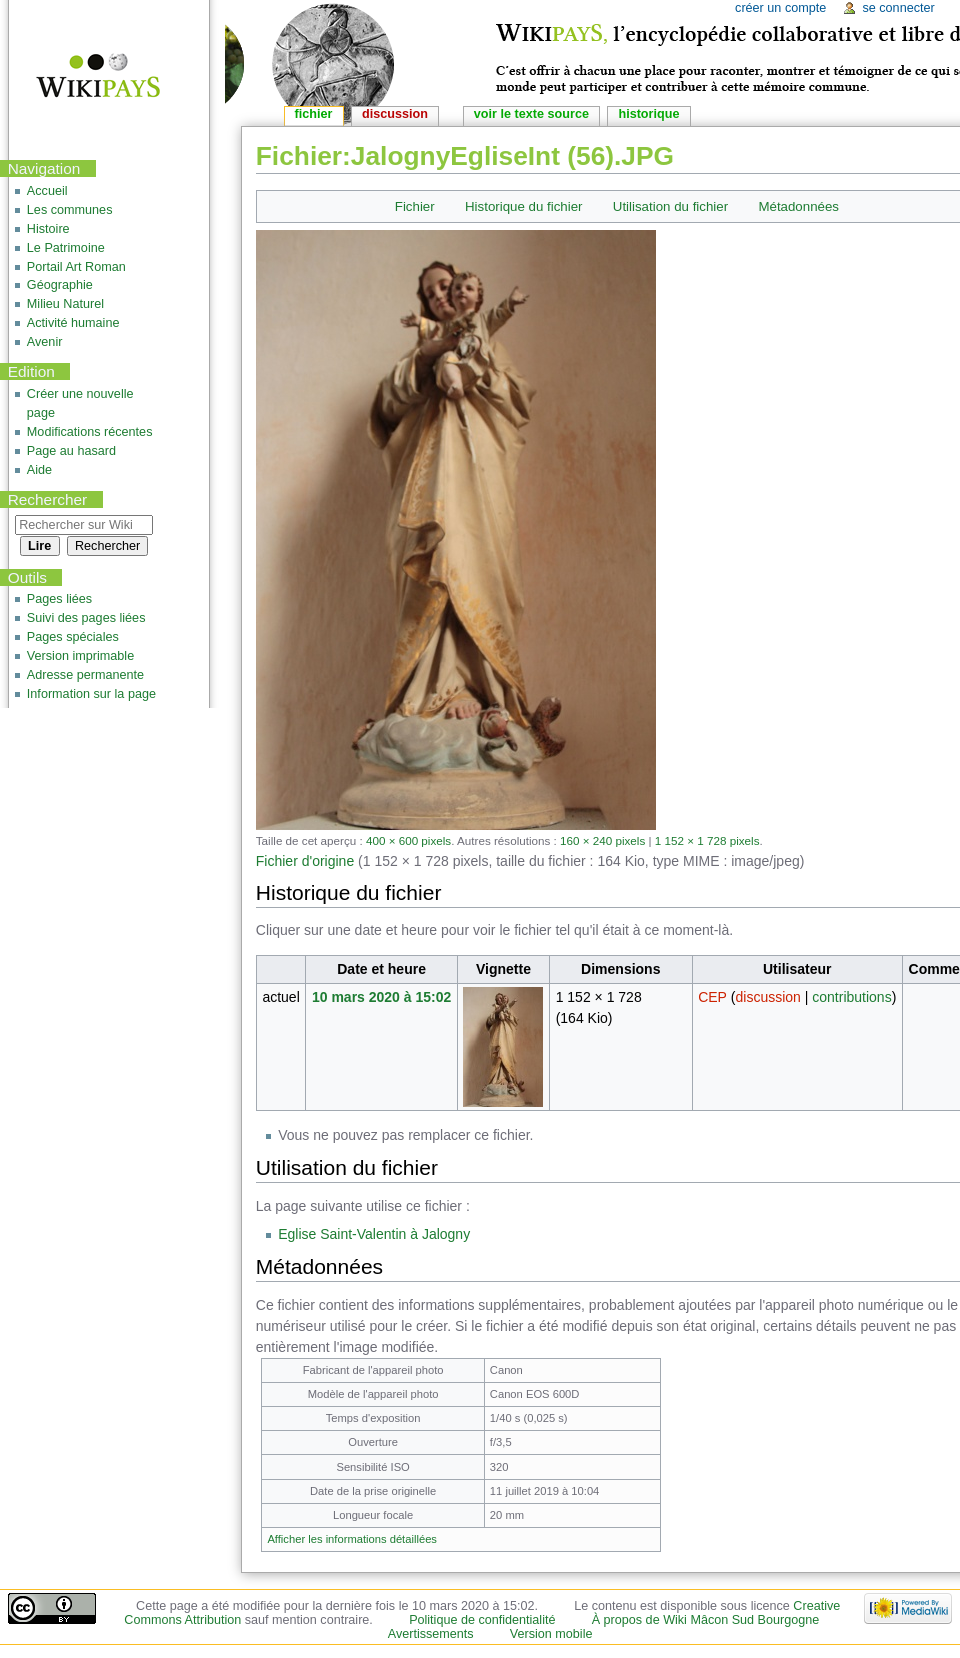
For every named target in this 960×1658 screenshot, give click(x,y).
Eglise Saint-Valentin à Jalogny (374, 1234)
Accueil (47, 191)
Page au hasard (71, 451)
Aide (39, 470)
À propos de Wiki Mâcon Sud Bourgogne (706, 1620)
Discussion (395, 114)
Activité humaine (73, 323)
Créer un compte (780, 8)
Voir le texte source (531, 114)
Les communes (70, 210)
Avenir (45, 342)
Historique (648, 114)
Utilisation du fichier (670, 206)
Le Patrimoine (66, 248)
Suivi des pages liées (86, 618)
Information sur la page (91, 694)
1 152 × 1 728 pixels (707, 840)
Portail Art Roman (76, 267)
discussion (767, 997)
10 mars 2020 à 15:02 (381, 997)
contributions (851, 997)
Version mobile (551, 1634)
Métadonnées (798, 206)
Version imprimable (80, 656)
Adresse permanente (85, 675)
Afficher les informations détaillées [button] (352, 1539)
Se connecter (898, 8)
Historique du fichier (524, 206)
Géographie (60, 285)
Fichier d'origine (305, 861)
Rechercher (48, 499)
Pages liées (59, 599)
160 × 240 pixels (602, 840)
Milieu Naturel (65, 304)
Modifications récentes (90, 432)
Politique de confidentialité (482, 1620)
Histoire (48, 229)
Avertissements (431, 1634)
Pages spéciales (73, 637)
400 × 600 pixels (408, 840)
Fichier (415, 206)
